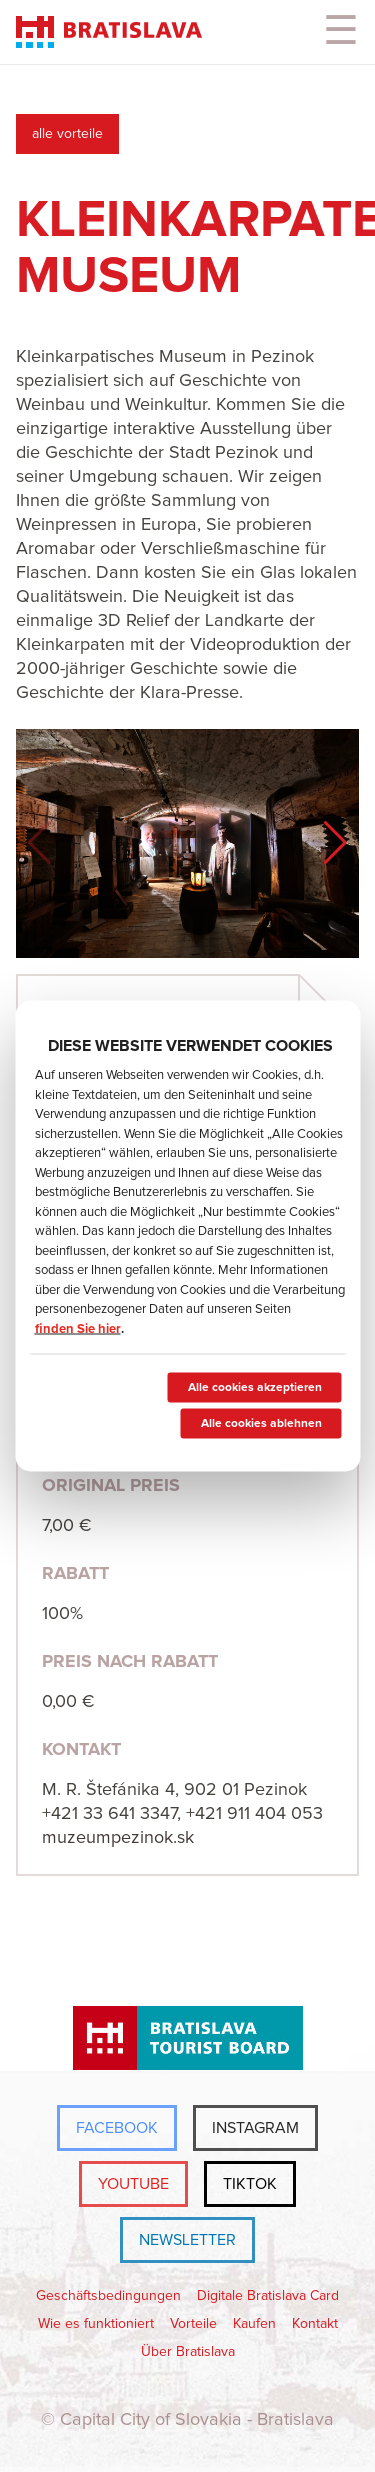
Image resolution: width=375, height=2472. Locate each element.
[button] (335, 843)
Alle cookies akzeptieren (254, 1388)
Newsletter (187, 2240)
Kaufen (254, 2324)
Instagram (255, 2128)
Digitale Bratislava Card (268, 2296)
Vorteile (193, 2324)
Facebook (117, 2128)
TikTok (250, 2184)
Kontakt (315, 2324)
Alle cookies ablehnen (260, 1424)
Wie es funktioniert (96, 2324)
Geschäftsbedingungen (108, 2296)
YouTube (133, 2184)
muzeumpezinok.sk (118, 1838)
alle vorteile (67, 134)
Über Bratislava (188, 2352)
